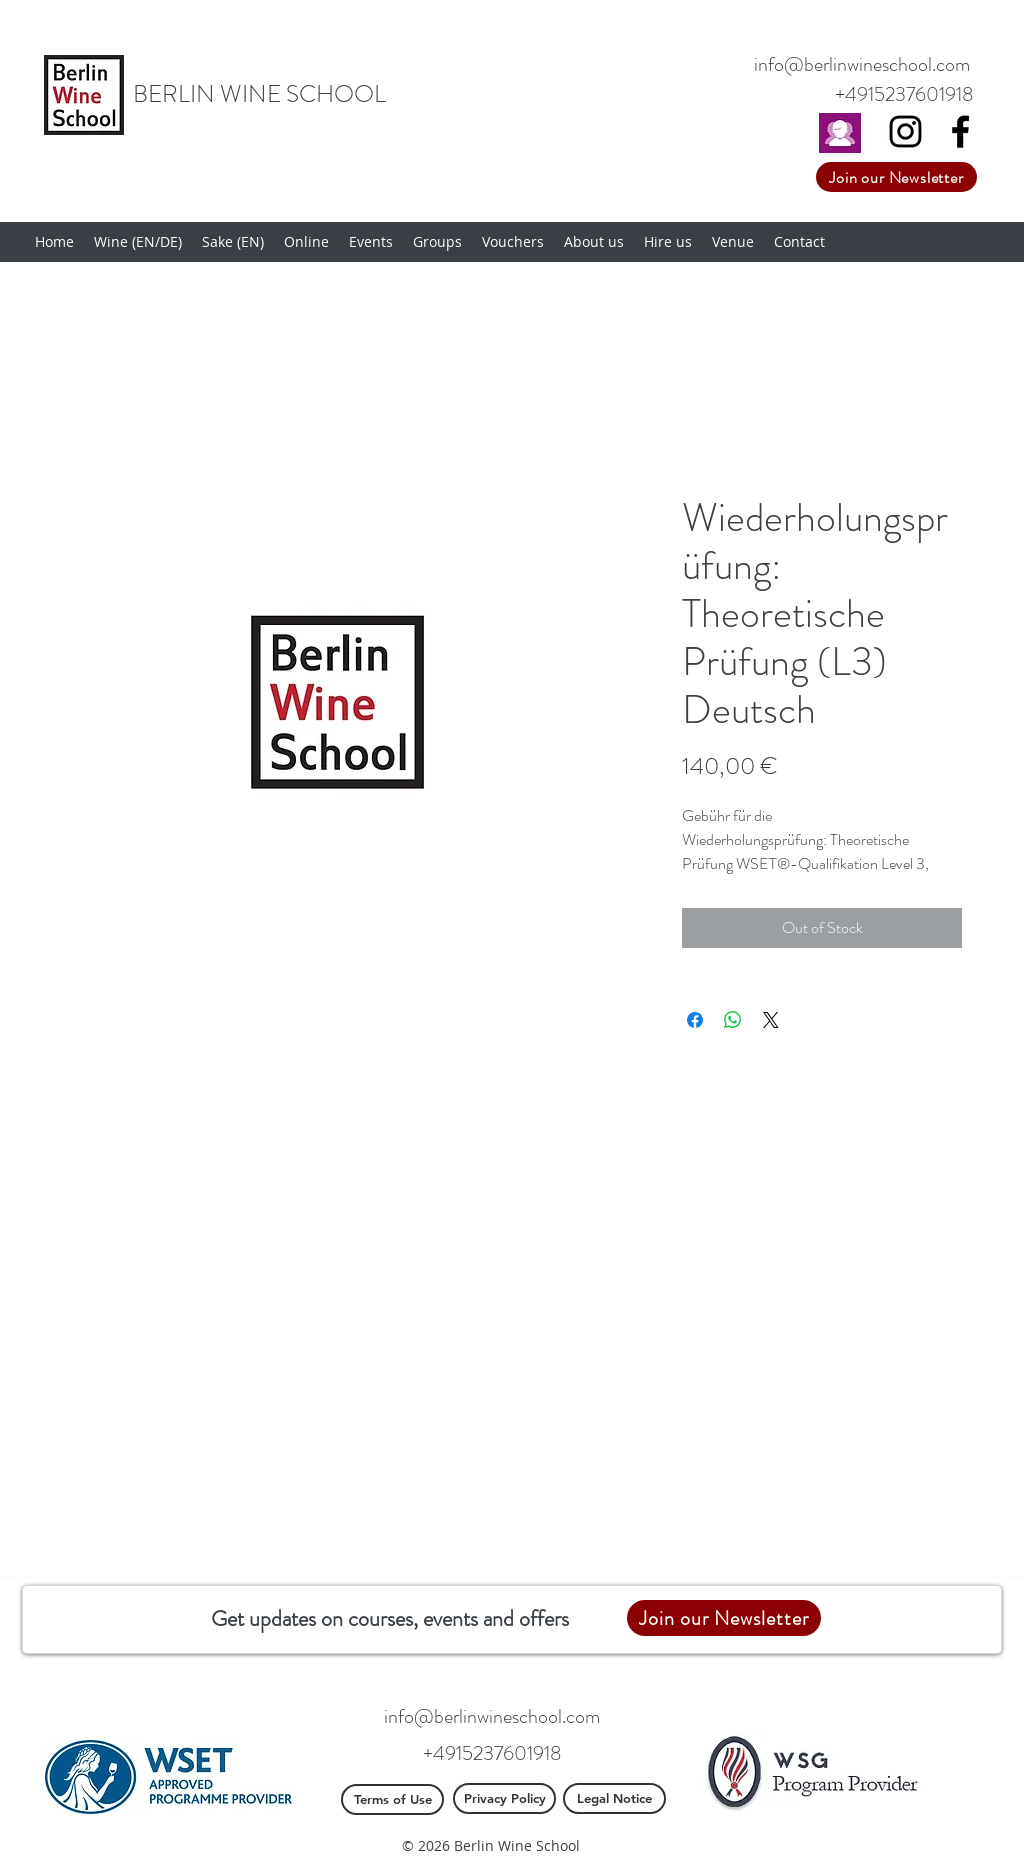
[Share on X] (771, 1020)
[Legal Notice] (614, 1798)
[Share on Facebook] (695, 1020)
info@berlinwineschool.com (862, 64)
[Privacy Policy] (504, 1798)
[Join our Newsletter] (896, 177)
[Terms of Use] (392, 1799)
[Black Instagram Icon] (905, 131)
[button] (138, 242)
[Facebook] (960, 131)
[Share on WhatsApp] (733, 1020)
